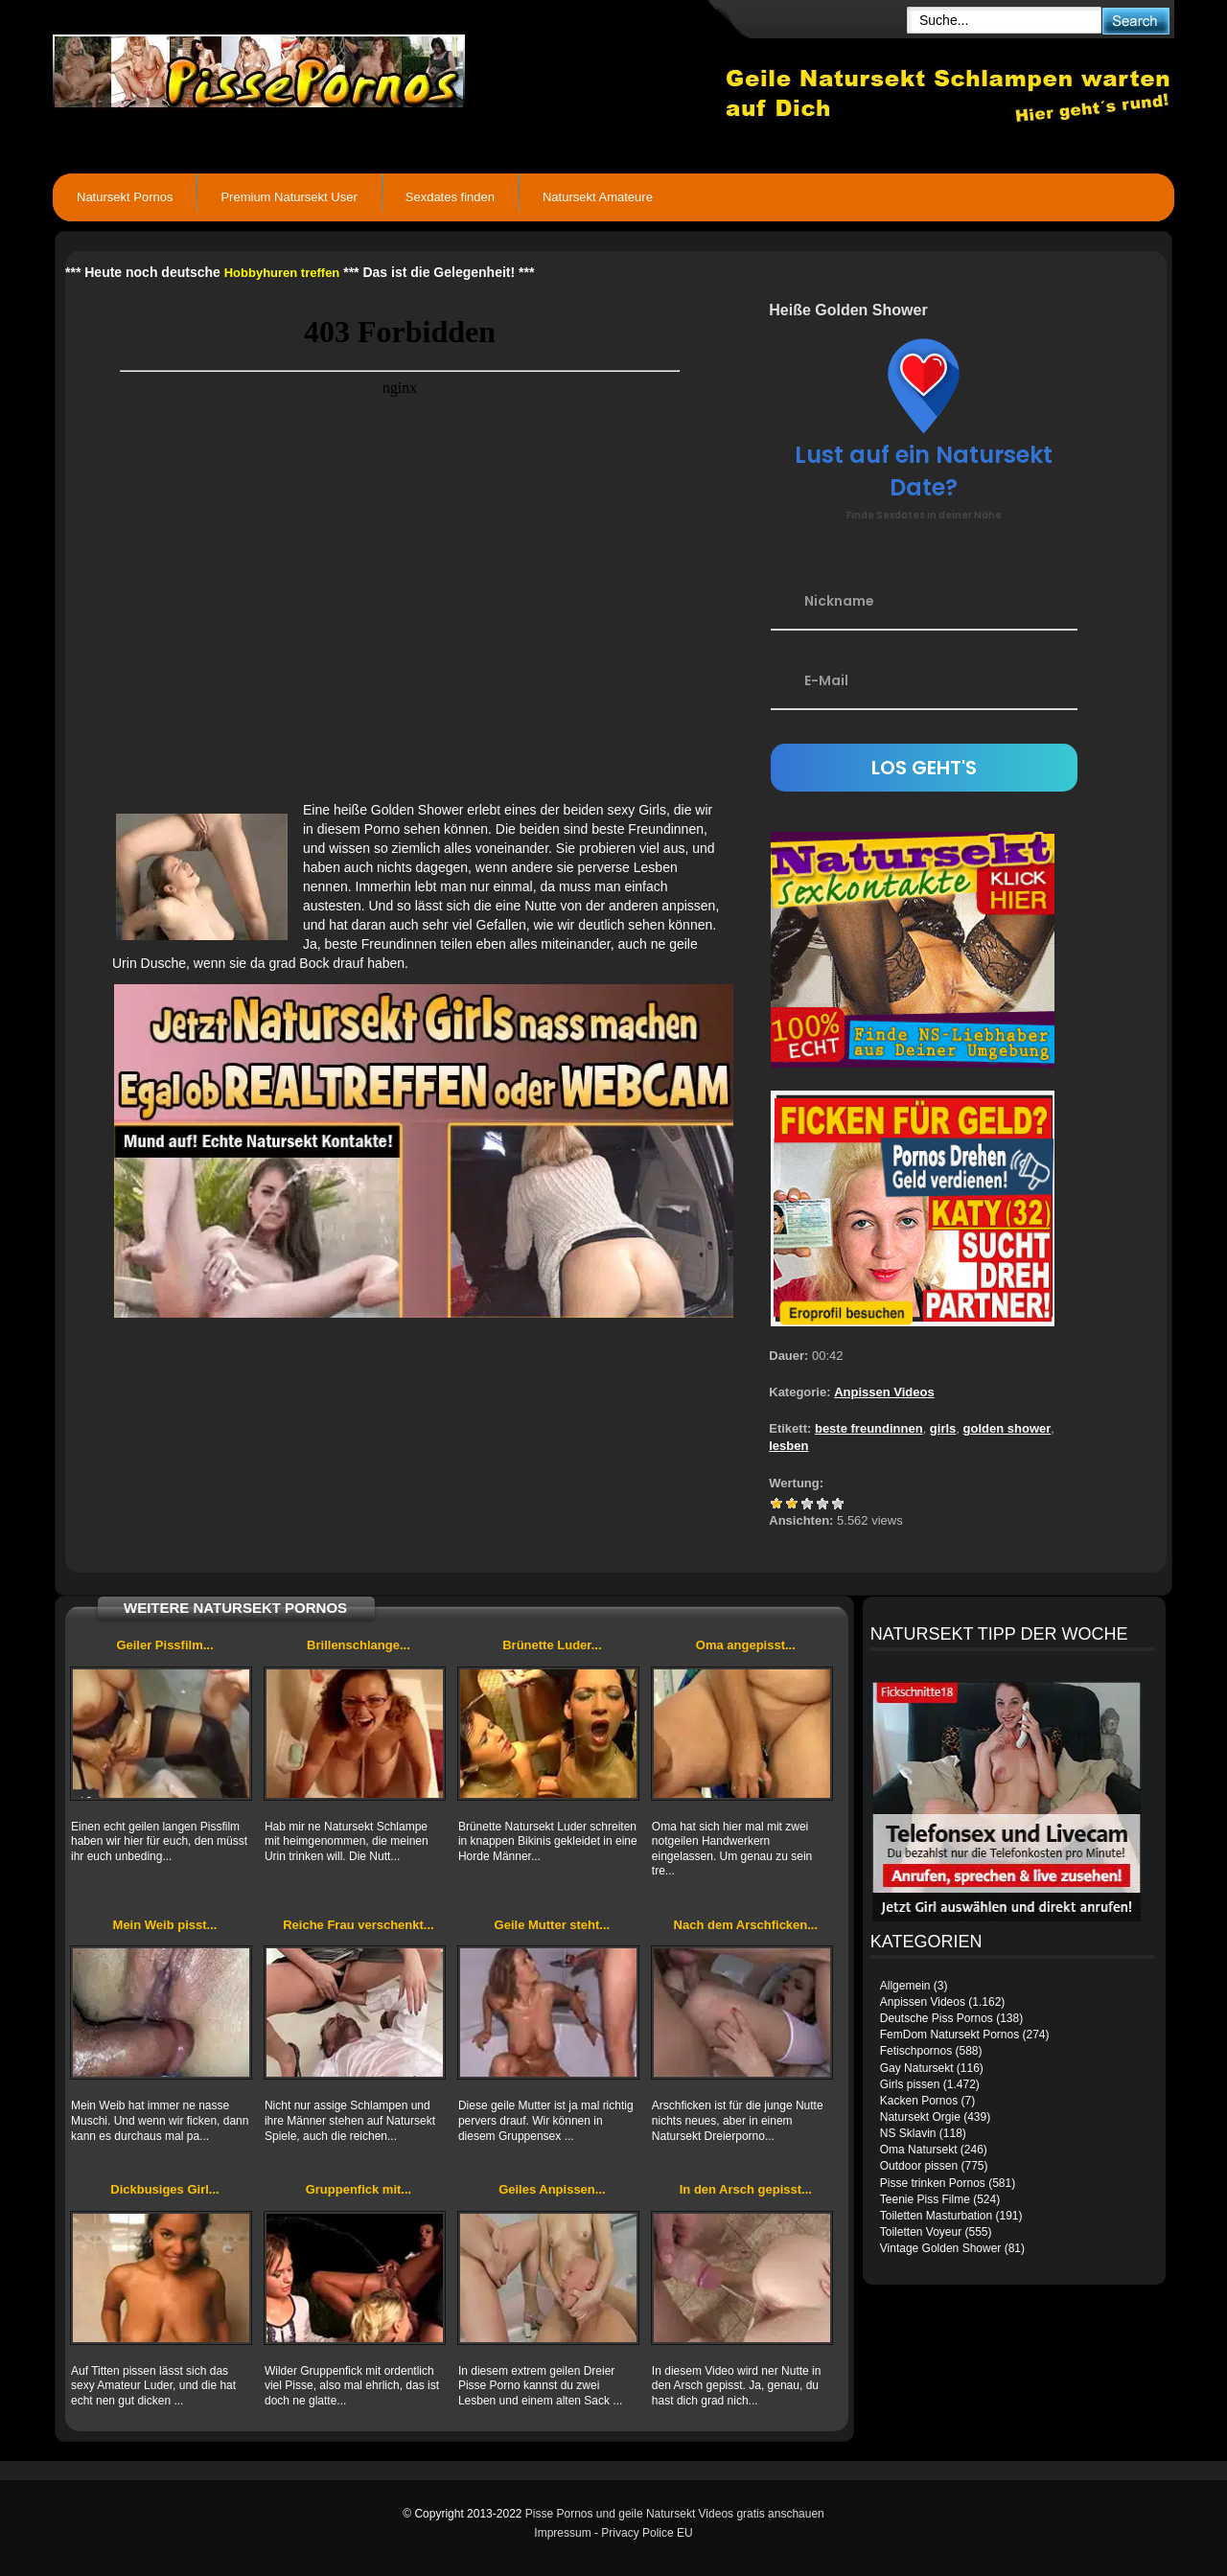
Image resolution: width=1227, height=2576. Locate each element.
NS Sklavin (908, 2133)
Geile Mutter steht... (553, 1925)
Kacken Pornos (919, 2100)
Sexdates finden (450, 197)
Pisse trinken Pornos (932, 2183)
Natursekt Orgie (920, 2117)
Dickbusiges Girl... (164, 2189)
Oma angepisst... (746, 1645)
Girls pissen (910, 2084)
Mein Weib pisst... (165, 1925)
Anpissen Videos (884, 1392)
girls (943, 1428)
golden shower (1007, 1428)
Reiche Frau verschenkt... (358, 1925)
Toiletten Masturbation (936, 2215)
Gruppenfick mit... (359, 2189)
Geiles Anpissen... (552, 2189)
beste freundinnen (869, 1428)
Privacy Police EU (646, 2533)
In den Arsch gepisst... (746, 2189)
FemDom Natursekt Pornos (949, 2034)
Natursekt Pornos (125, 197)
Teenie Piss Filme (925, 2199)
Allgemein (905, 1985)
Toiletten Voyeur (920, 2232)
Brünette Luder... (551, 1645)
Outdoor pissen (919, 2166)
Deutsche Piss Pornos (936, 2018)
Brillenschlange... (358, 1645)
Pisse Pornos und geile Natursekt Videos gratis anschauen (674, 2513)
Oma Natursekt (919, 2149)
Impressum (562, 2533)
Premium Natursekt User (288, 197)
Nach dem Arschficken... (746, 1925)
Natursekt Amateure (598, 197)
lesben (788, 1445)
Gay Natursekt (917, 2068)
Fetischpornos (916, 2051)
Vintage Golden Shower (941, 2248)
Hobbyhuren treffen (282, 272)
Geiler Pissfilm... (164, 1645)
